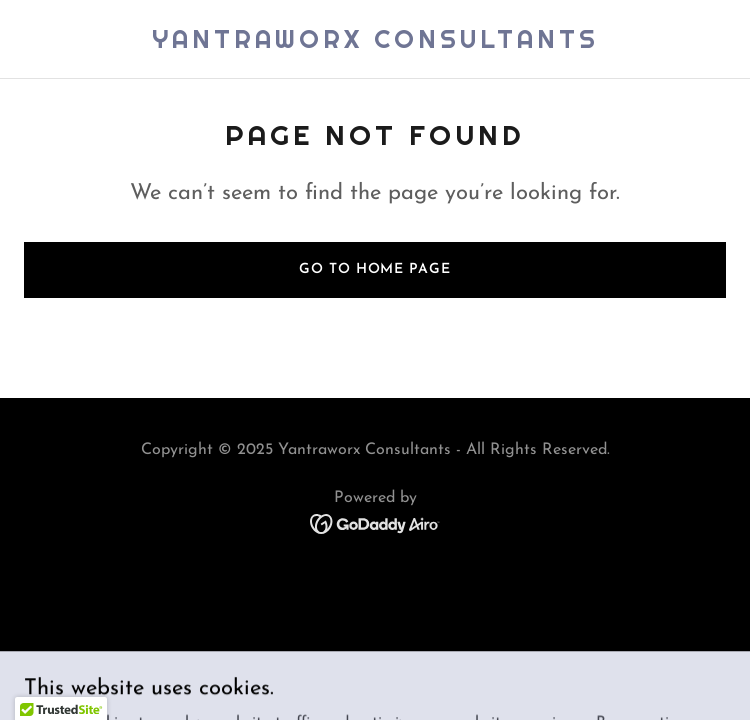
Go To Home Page (374, 269)
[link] (375, 44)
